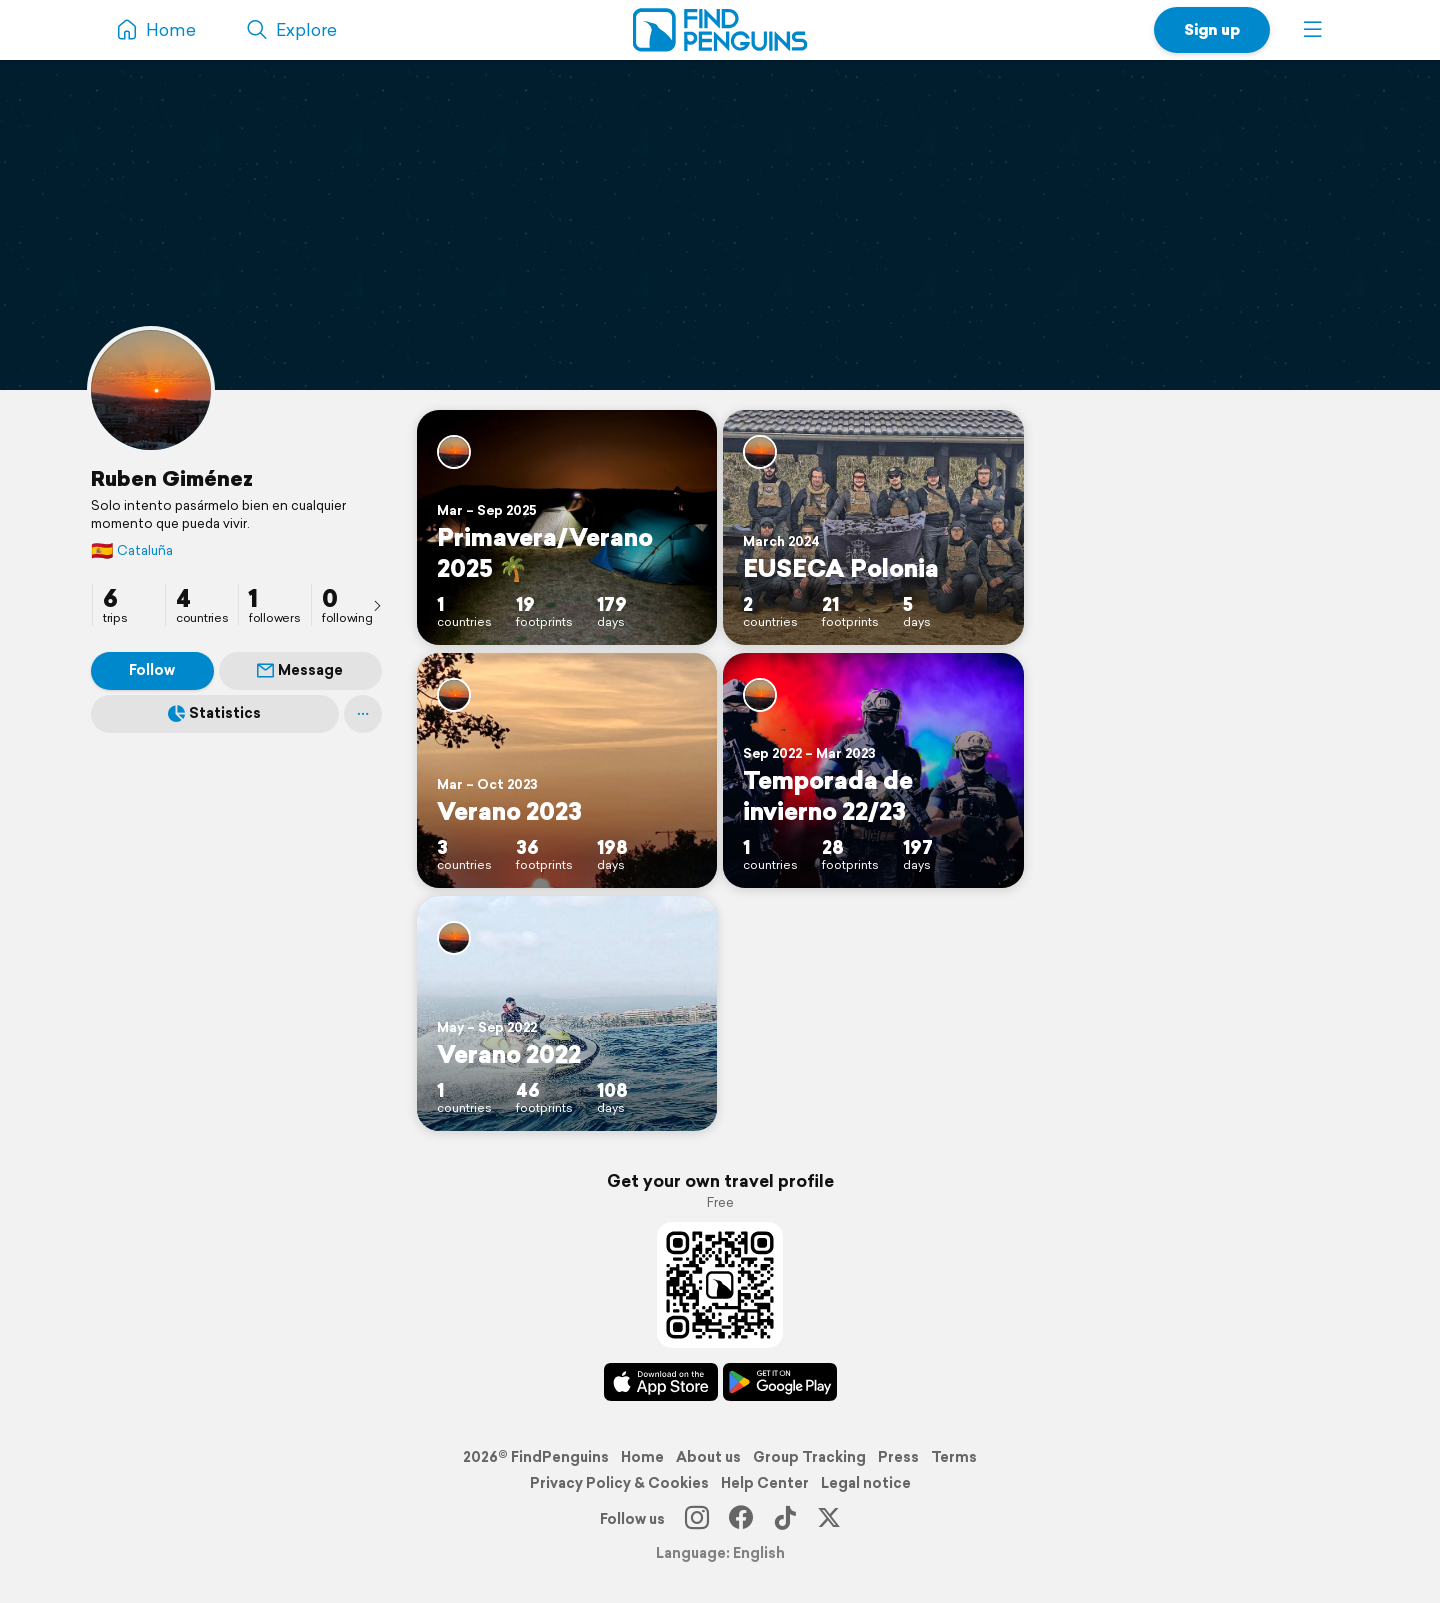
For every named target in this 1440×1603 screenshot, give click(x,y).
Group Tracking (809, 1457)
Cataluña (132, 550)
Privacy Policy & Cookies (619, 1483)
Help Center (765, 1483)
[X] (829, 1519)
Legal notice (866, 1483)
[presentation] (377, 605)
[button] (1313, 30)
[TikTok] (785, 1519)
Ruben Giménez (172, 478)
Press (898, 1457)
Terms (954, 1457)
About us (708, 1457)
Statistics (214, 713)
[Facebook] (741, 1519)
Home (642, 1457)
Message (300, 670)
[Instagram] (697, 1519)
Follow (152, 670)
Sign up (1212, 29)
